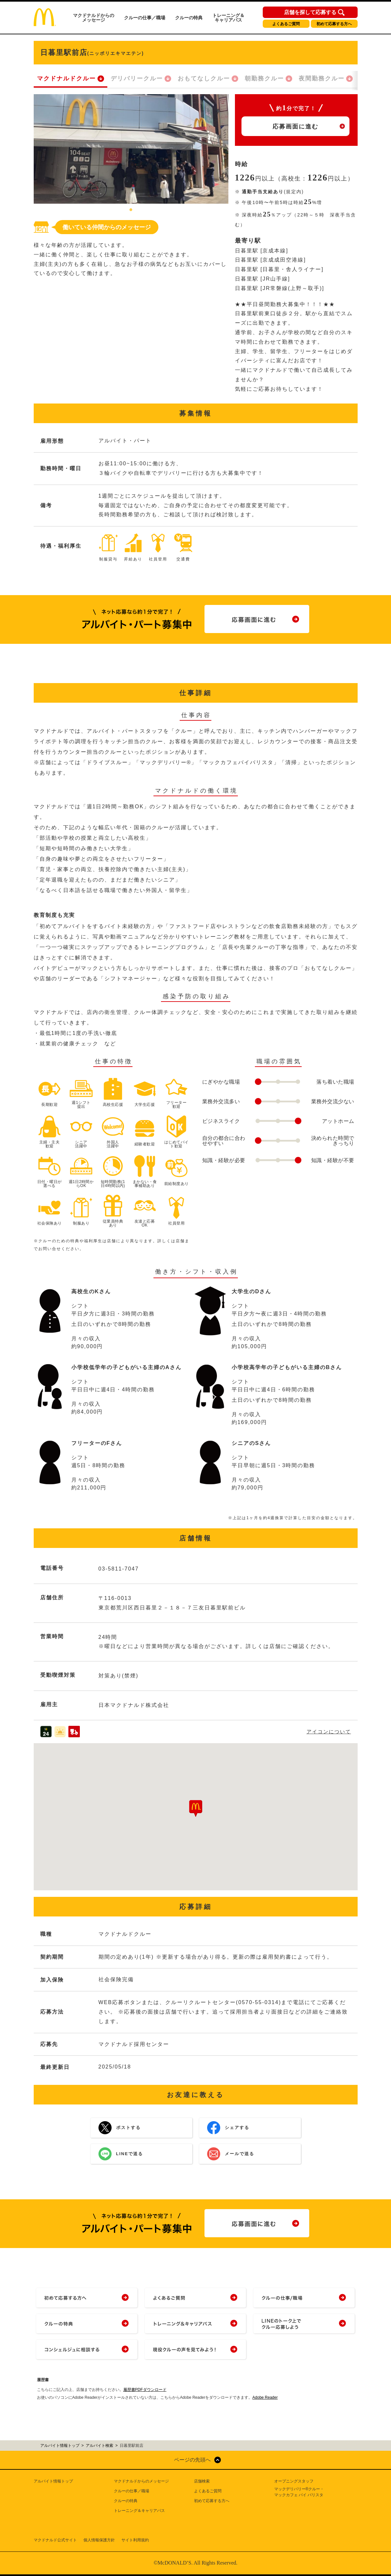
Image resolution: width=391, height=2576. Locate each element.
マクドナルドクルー (66, 78)
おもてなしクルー (204, 78)
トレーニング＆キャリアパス (228, 17)
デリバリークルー (137, 78)
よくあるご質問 (286, 24)
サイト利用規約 (135, 2540)
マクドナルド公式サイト (55, 2540)
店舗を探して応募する (310, 12)
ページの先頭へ (192, 2460)
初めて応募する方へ (334, 24)
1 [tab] (131, 210)
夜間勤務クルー (322, 78)
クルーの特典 (189, 17)
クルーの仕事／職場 (144, 17)
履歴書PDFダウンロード (145, 2389)
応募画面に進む (295, 126)
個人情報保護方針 (99, 2540)
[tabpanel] (131, 149)
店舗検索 (202, 2481)
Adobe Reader (264, 2397)
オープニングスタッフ (293, 2481)
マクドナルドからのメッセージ (93, 17)
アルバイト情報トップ (53, 2481)
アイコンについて (329, 1731)
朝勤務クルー (264, 78)
